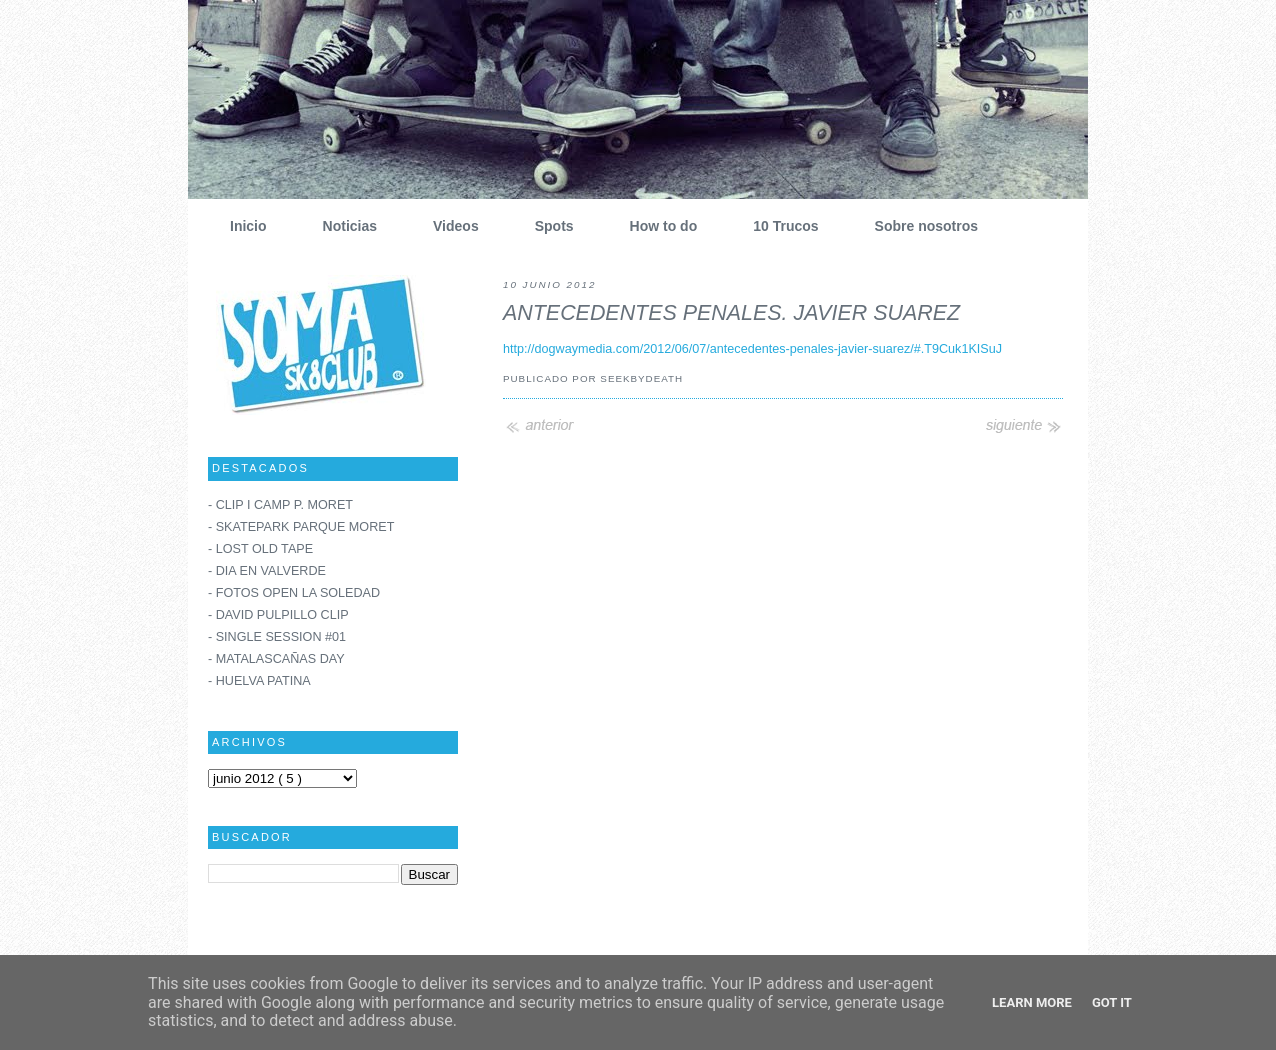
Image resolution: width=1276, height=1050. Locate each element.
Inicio (241, 226)
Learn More (1032, 1002)
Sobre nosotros (919, 226)
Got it (1112, 1002)
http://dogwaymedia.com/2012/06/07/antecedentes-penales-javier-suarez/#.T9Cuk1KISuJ (752, 349)
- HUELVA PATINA (259, 681)
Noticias (342, 226)
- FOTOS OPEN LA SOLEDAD (294, 593)
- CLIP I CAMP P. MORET (280, 505)
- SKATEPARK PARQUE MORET (301, 527)
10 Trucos (778, 226)
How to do (656, 226)
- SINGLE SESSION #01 (277, 637)
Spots (547, 226)
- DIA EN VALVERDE (267, 571)
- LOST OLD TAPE (260, 549)
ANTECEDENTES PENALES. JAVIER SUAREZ (731, 313)
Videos (448, 226)
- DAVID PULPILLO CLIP (278, 615)
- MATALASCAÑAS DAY (276, 659)
